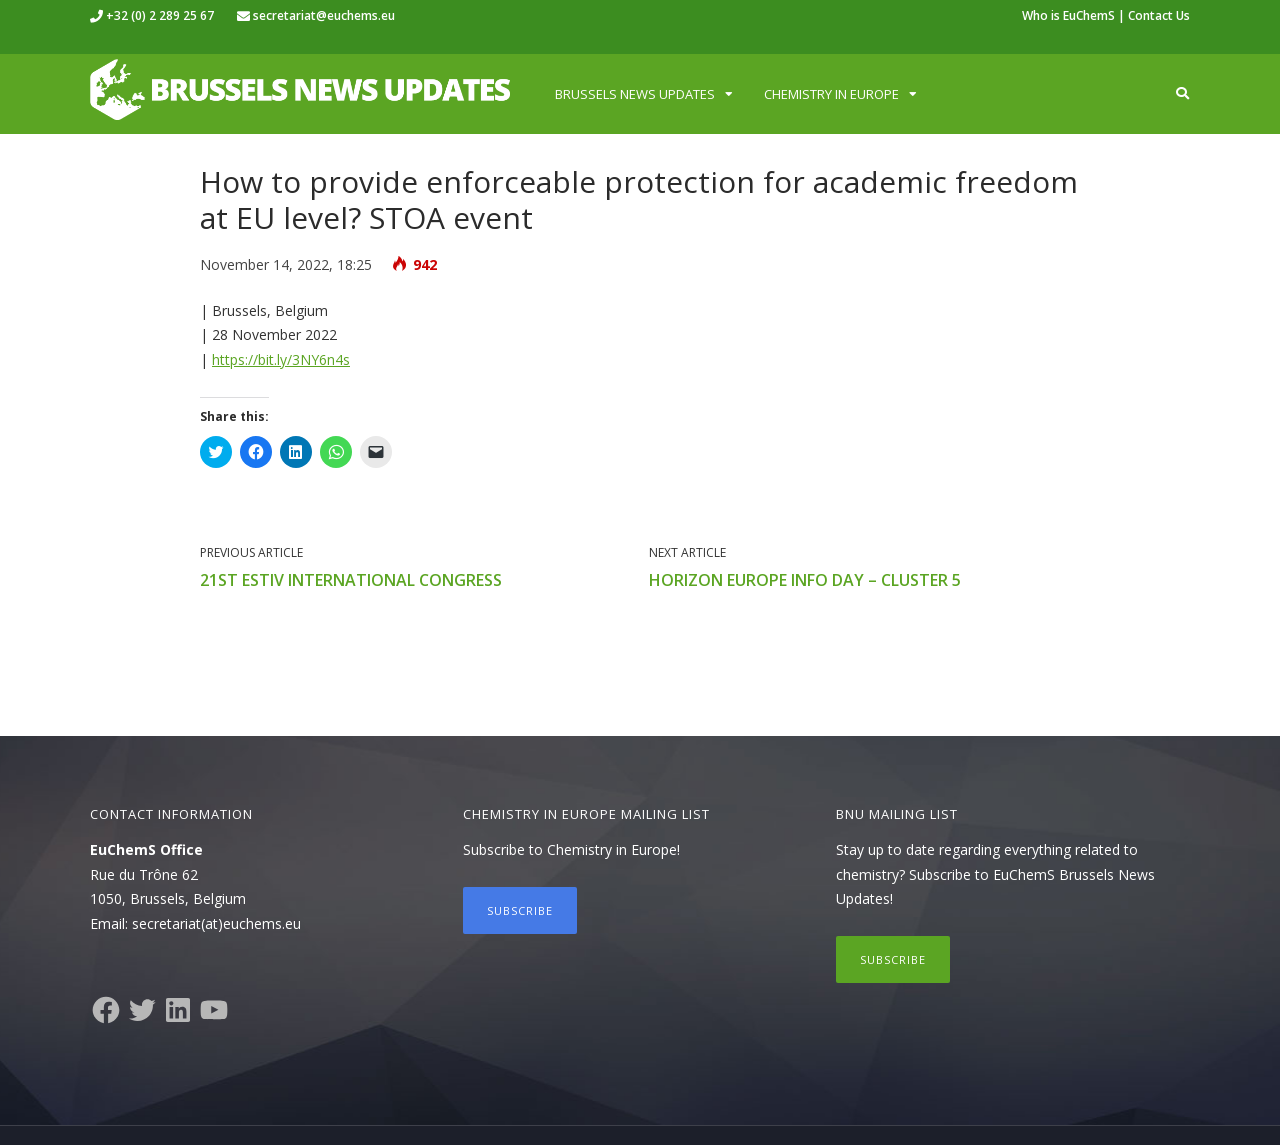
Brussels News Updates (635, 94)
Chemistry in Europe (831, 94)
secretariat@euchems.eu (324, 15)
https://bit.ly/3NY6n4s (281, 359)
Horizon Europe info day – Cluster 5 (805, 580)
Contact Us (1159, 15)
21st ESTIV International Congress (351, 580)
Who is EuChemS (1068, 15)
